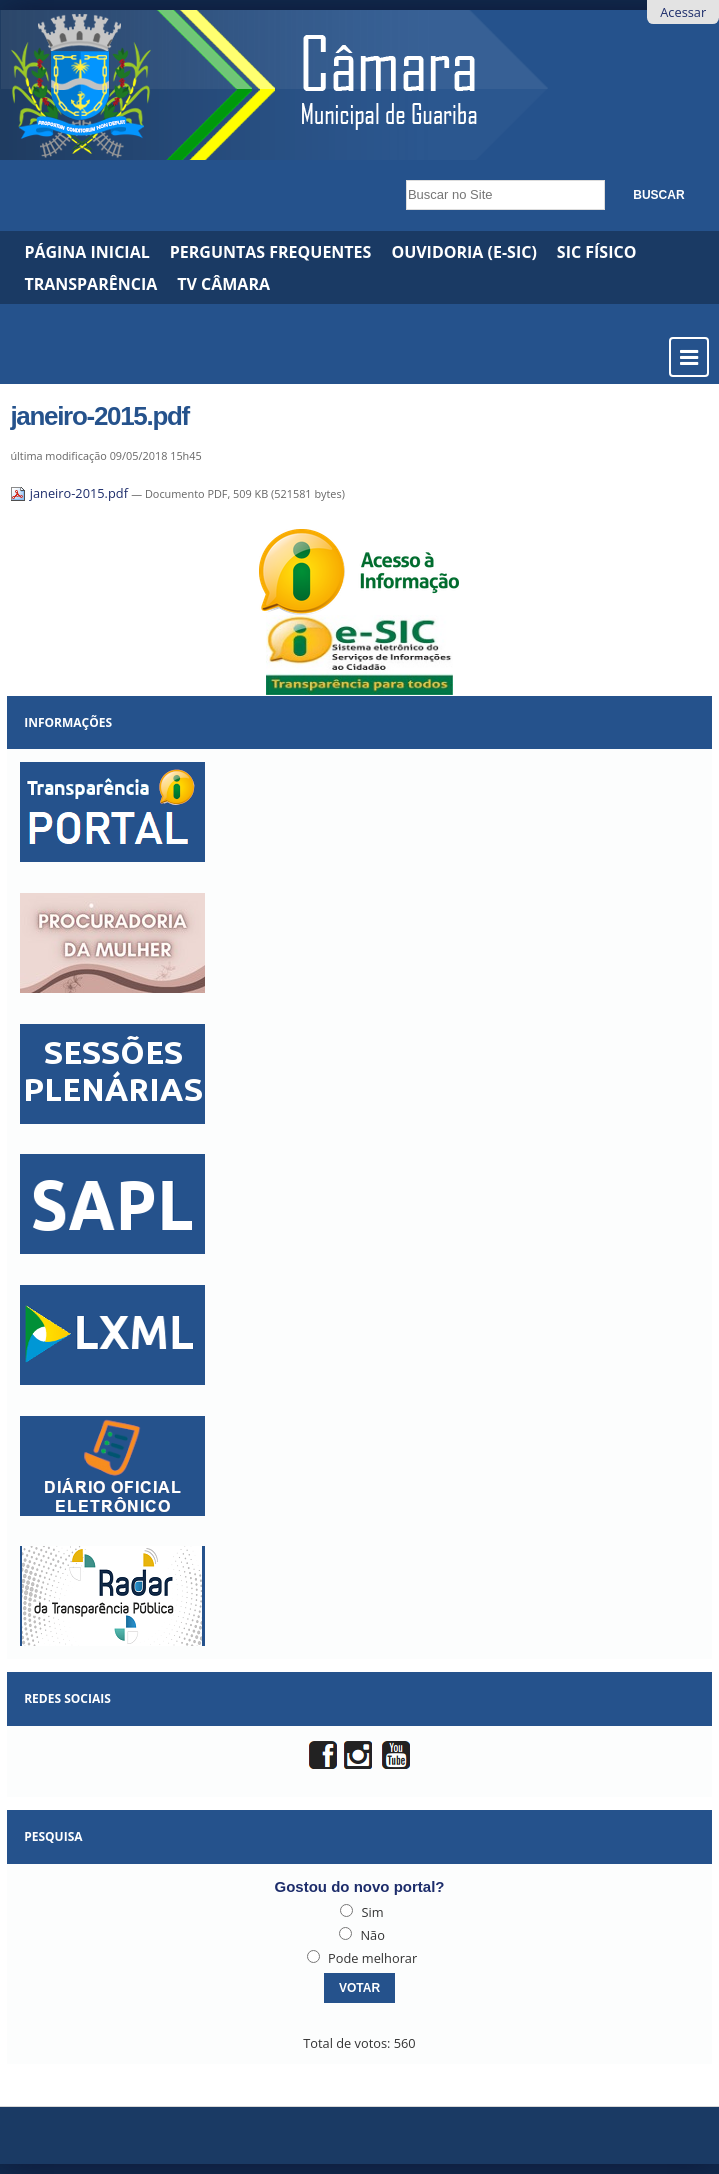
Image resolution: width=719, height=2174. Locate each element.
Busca (400, 174)
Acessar (683, 12)
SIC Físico (597, 252)
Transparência (90, 284)
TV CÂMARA (223, 284)
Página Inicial (86, 252)
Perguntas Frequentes (271, 252)
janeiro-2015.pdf (70, 493)
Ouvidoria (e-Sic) (463, 252)
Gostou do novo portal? (360, 1886)
